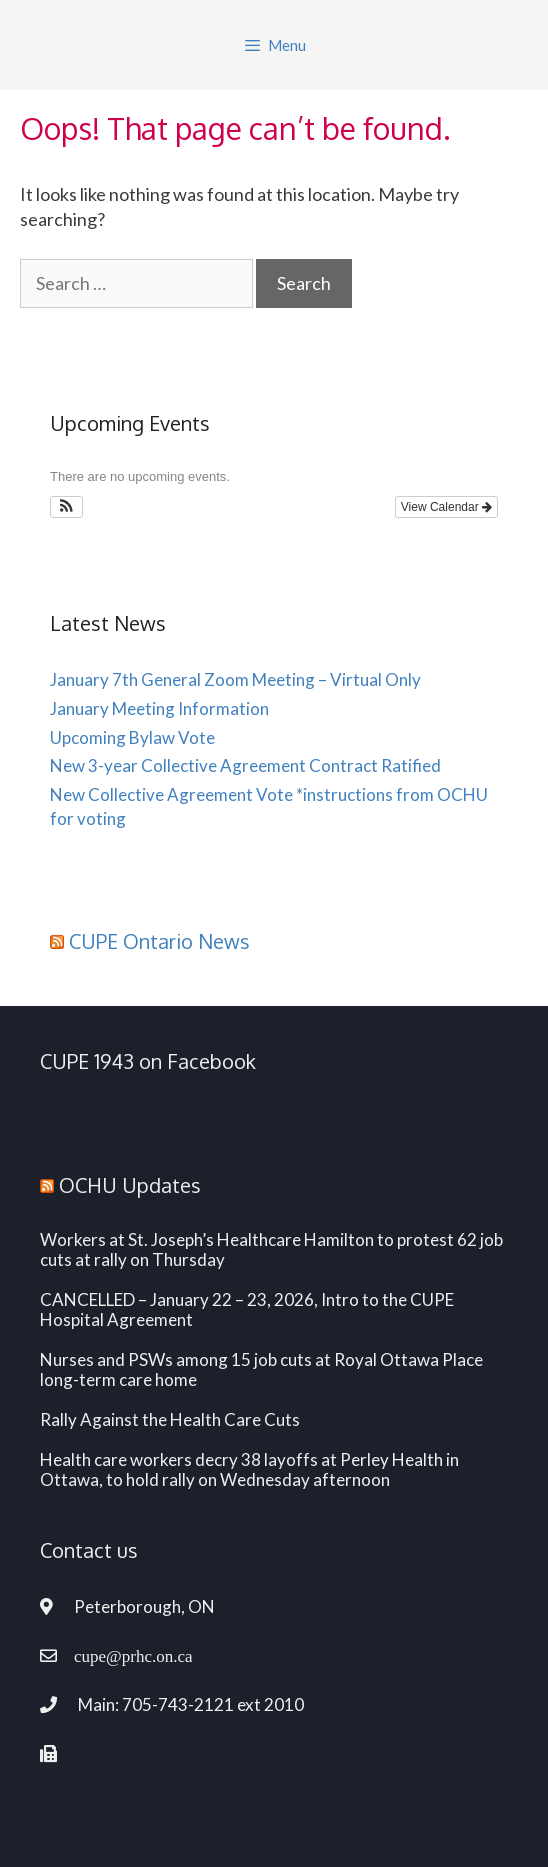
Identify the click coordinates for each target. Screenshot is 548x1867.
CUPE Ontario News (159, 941)
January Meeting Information (159, 708)
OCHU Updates (130, 1185)
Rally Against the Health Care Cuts (170, 1420)
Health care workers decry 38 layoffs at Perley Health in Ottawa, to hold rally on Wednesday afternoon (249, 1470)
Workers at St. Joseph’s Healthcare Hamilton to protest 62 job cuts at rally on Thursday (271, 1250)
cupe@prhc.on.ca (133, 1655)
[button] (66, 507)
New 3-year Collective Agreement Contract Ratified (245, 765)
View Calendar (446, 507)
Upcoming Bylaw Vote (132, 737)
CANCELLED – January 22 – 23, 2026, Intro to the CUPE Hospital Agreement (247, 1310)
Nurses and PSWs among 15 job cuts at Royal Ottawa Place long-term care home (261, 1370)
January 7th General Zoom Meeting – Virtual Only (235, 679)
